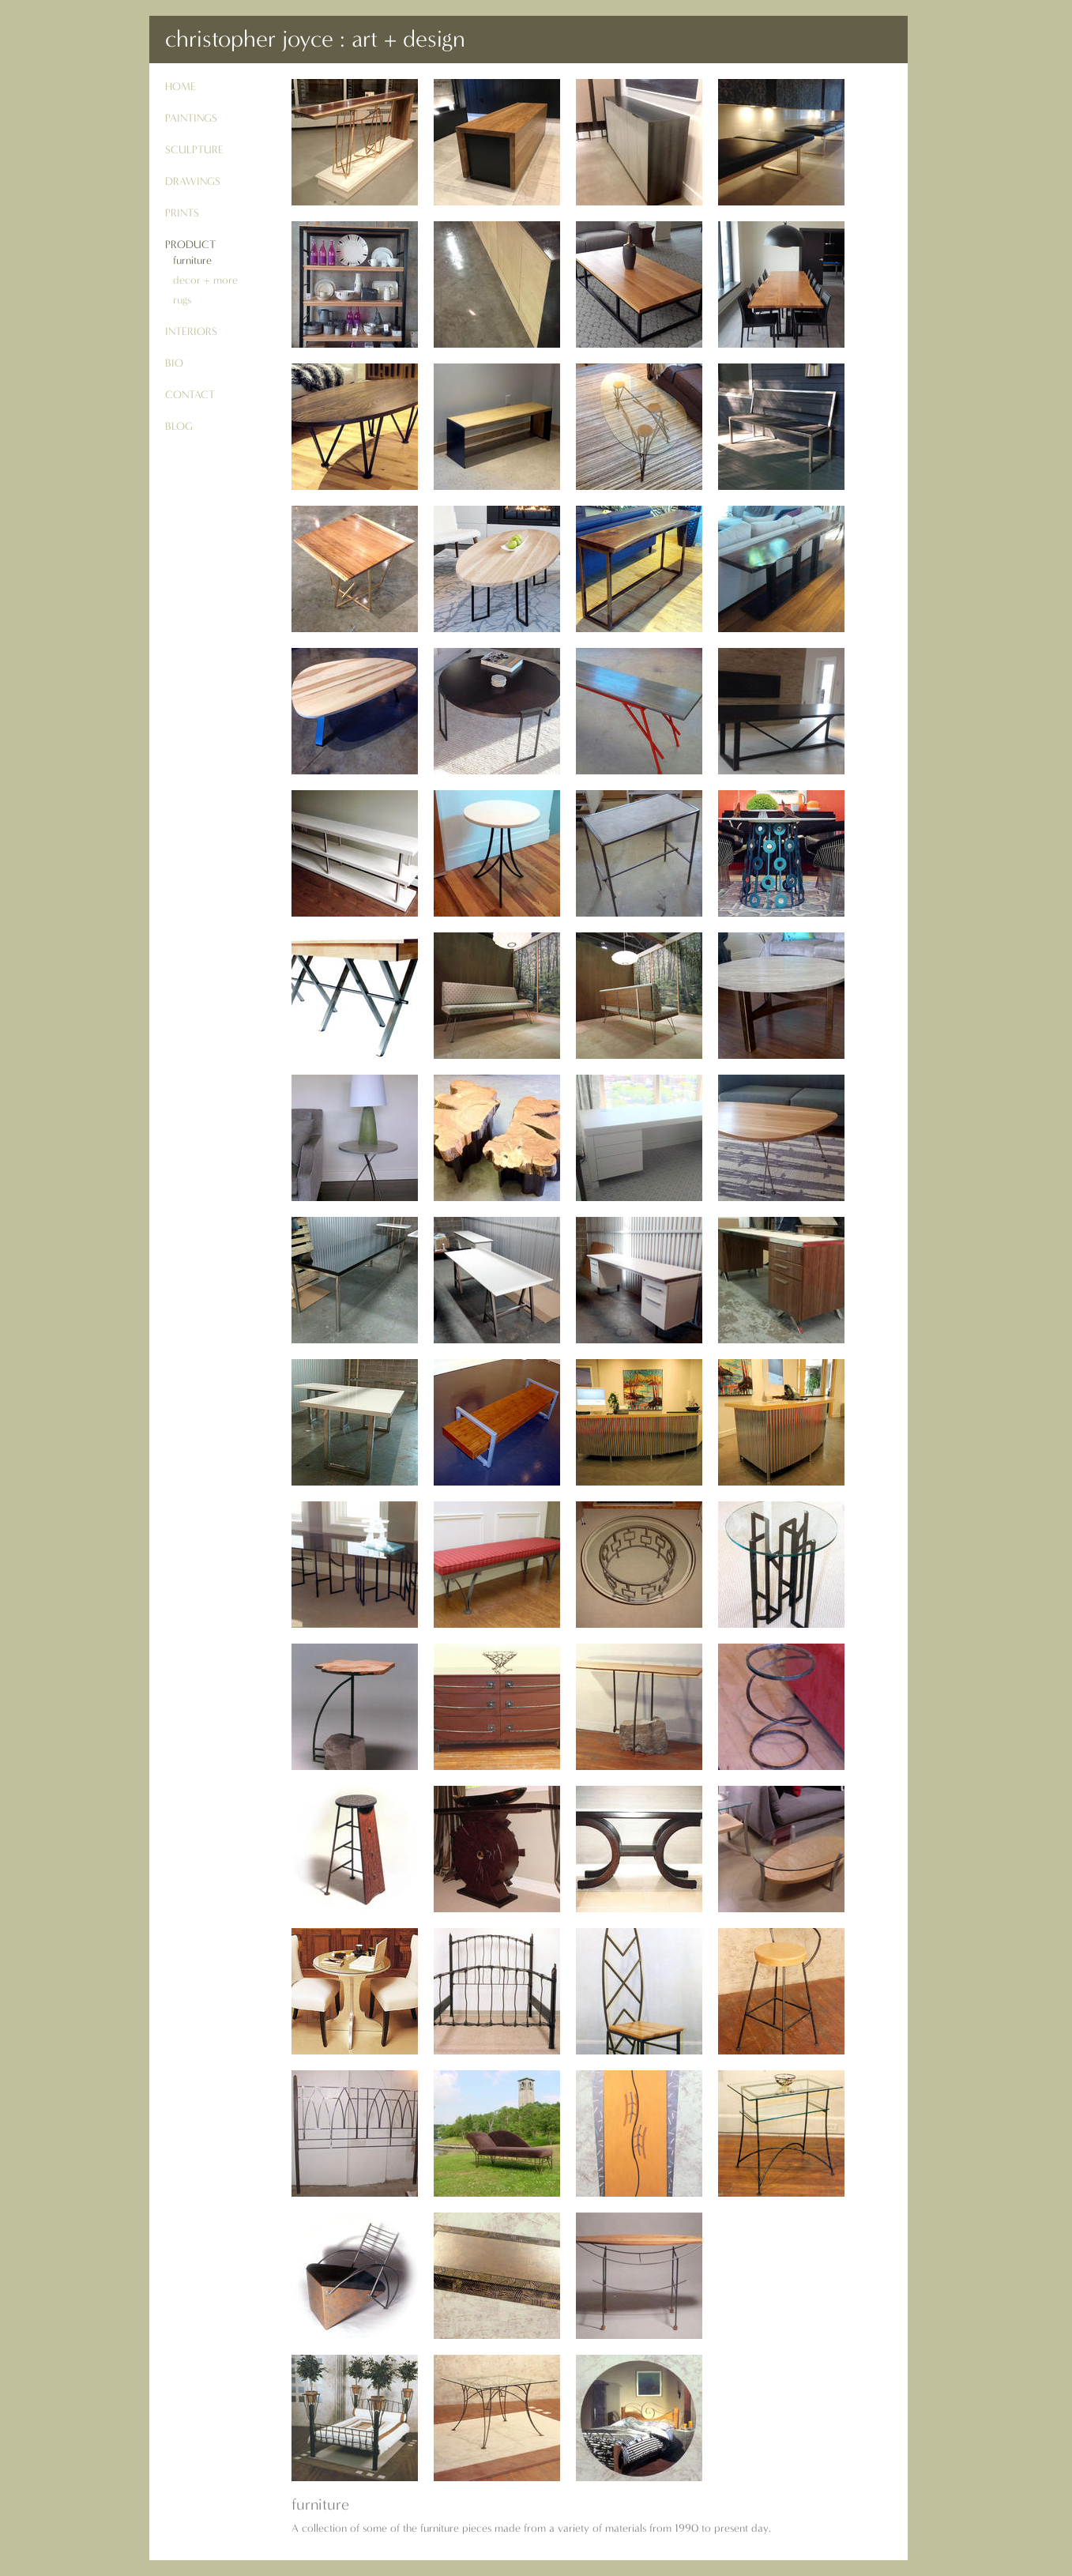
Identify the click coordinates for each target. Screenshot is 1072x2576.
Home (180, 86)
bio (174, 363)
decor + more (205, 280)
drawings (192, 181)
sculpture (194, 149)
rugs (182, 300)
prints (182, 213)
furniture (192, 260)
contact (190, 394)
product (190, 244)
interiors (191, 331)
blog (179, 426)
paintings (191, 118)
